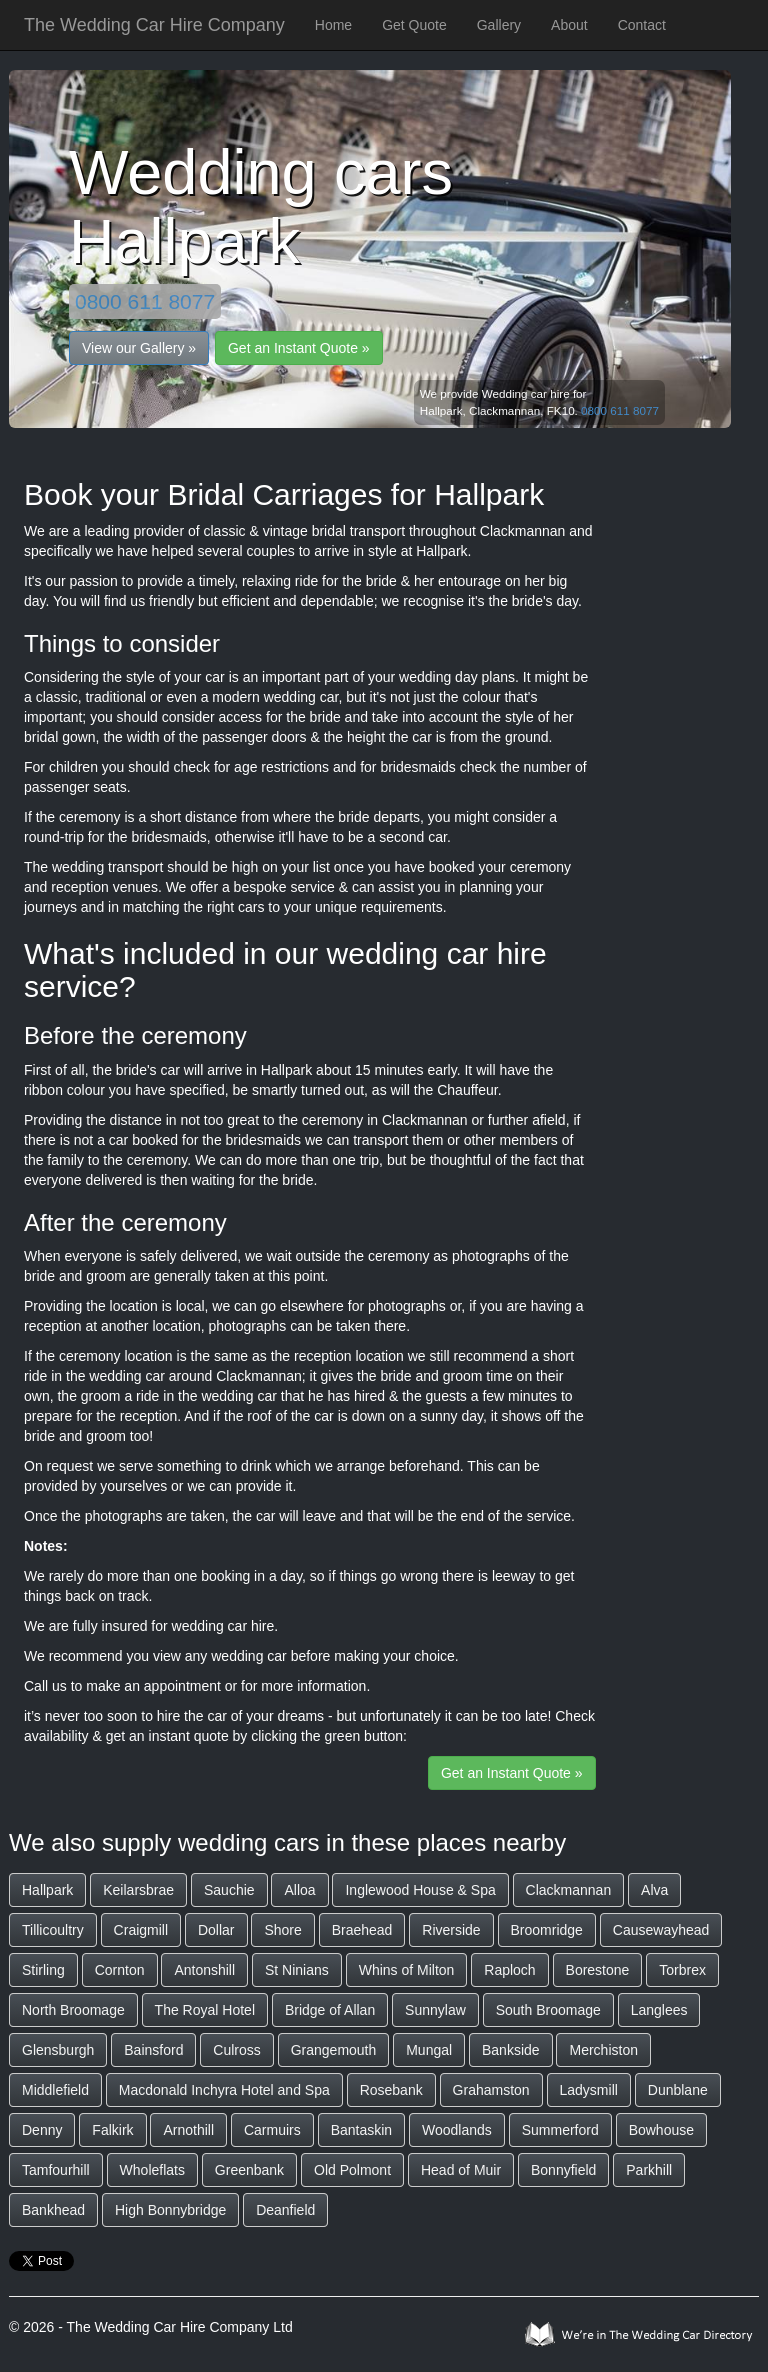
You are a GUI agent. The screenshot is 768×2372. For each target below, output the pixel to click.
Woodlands (457, 2130)
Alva (654, 1890)
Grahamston (491, 2090)
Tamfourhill (56, 2170)
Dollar (216, 1930)
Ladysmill (589, 2090)
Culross (236, 2050)
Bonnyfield (563, 2170)
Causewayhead (661, 1930)
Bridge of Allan (330, 2010)
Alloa (299, 1890)
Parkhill (649, 2170)
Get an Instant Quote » (299, 348)
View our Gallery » (139, 348)
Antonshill (204, 1970)
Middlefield (55, 2090)
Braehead (362, 1930)
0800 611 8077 (145, 301)
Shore (282, 1930)
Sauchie (229, 1890)
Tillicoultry (53, 1930)
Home (333, 25)
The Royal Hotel (205, 2010)
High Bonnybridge (170, 2210)
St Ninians (297, 1970)
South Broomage (548, 2010)
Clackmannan (569, 1890)
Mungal (429, 2050)
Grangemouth (334, 2050)
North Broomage (73, 2010)
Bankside (511, 2050)
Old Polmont (352, 2170)
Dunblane (678, 2090)
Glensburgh (58, 2050)
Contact (642, 25)
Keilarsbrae (138, 1890)
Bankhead (53, 2210)
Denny (42, 2130)
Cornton (120, 1970)
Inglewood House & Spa (420, 1890)
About (569, 25)
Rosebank (391, 2090)
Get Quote (414, 25)
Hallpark (47, 1890)
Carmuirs (272, 2130)
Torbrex (682, 1970)
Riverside (451, 1930)
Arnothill (188, 2130)
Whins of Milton (407, 1970)
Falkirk (112, 2130)
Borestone (598, 1970)
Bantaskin (361, 2130)
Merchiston (603, 2050)
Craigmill (141, 1930)
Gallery (499, 25)
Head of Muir (461, 2170)
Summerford (560, 2130)
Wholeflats (152, 2170)
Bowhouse (661, 2130)
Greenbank (249, 2170)
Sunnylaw (435, 2010)
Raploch (509, 1970)
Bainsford (153, 2050)
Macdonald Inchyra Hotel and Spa (224, 2090)
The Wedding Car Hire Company (154, 25)
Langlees (659, 2010)
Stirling (43, 1970)
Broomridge (547, 1930)
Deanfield (285, 2210)
